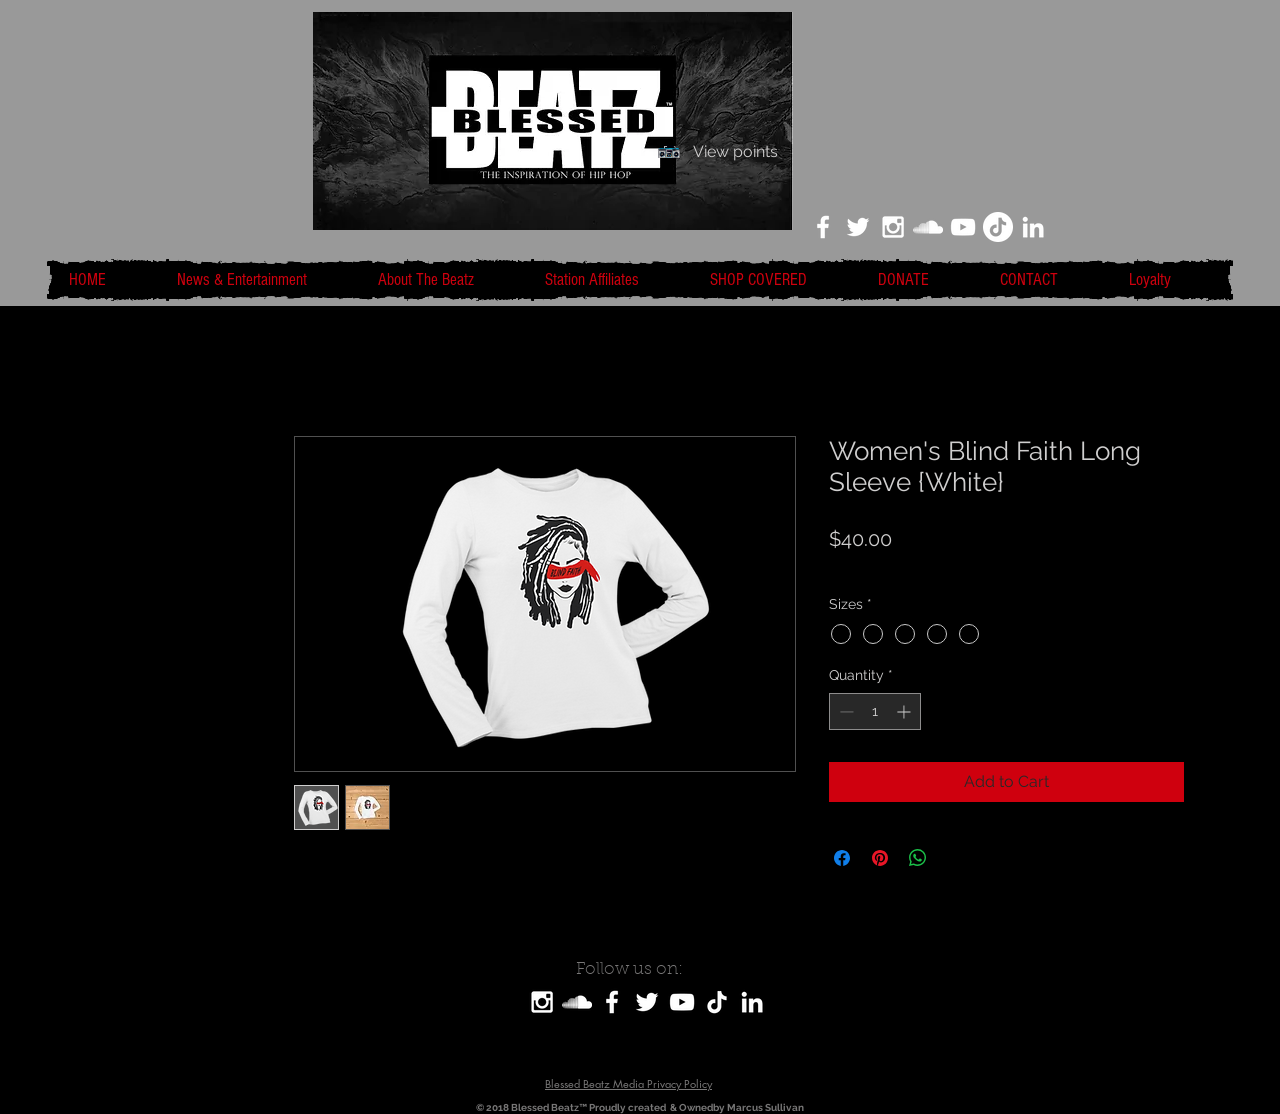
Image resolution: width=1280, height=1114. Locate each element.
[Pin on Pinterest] (880, 858)
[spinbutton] (875, 711)
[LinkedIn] (1033, 227)
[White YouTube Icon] (963, 227)
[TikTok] (998, 227)
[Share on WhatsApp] (918, 858)
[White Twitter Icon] (858, 227)
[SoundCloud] (577, 1002)
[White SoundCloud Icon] (928, 227)
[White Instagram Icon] (893, 227)
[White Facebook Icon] (823, 227)
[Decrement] (844, 711)
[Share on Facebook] (842, 858)
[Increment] (905, 711)
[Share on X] (956, 858)
